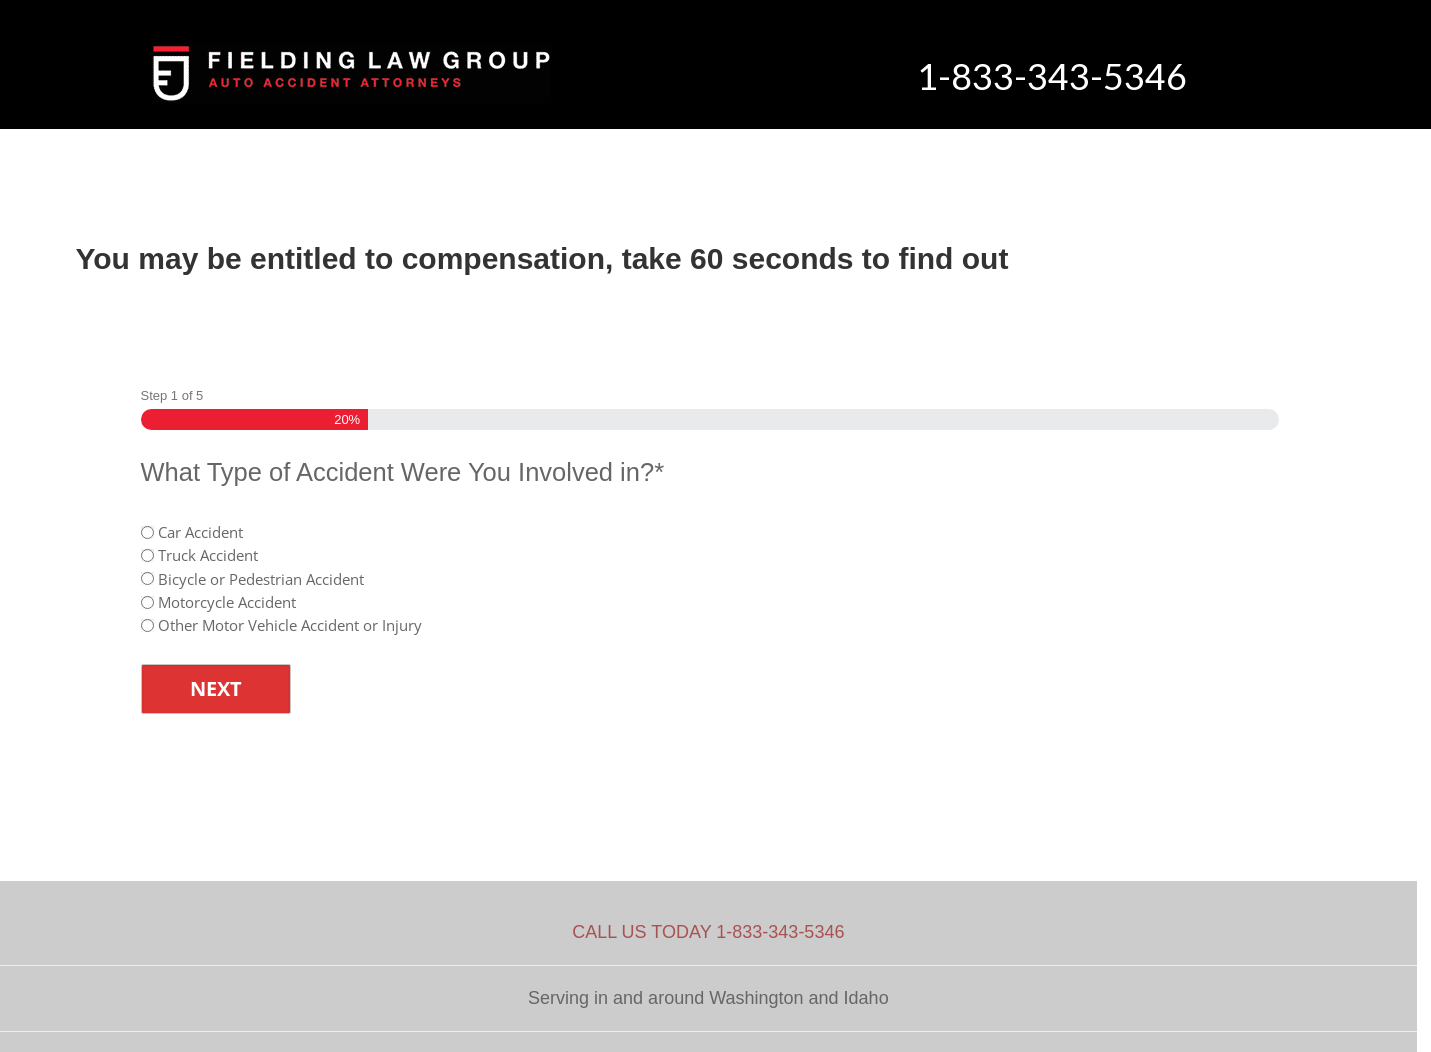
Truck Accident (208, 555)
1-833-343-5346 (1052, 76)
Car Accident (200, 532)
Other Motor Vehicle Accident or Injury (290, 625)
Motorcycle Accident (227, 602)
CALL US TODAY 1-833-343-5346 (708, 932)
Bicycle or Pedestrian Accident (261, 579)
